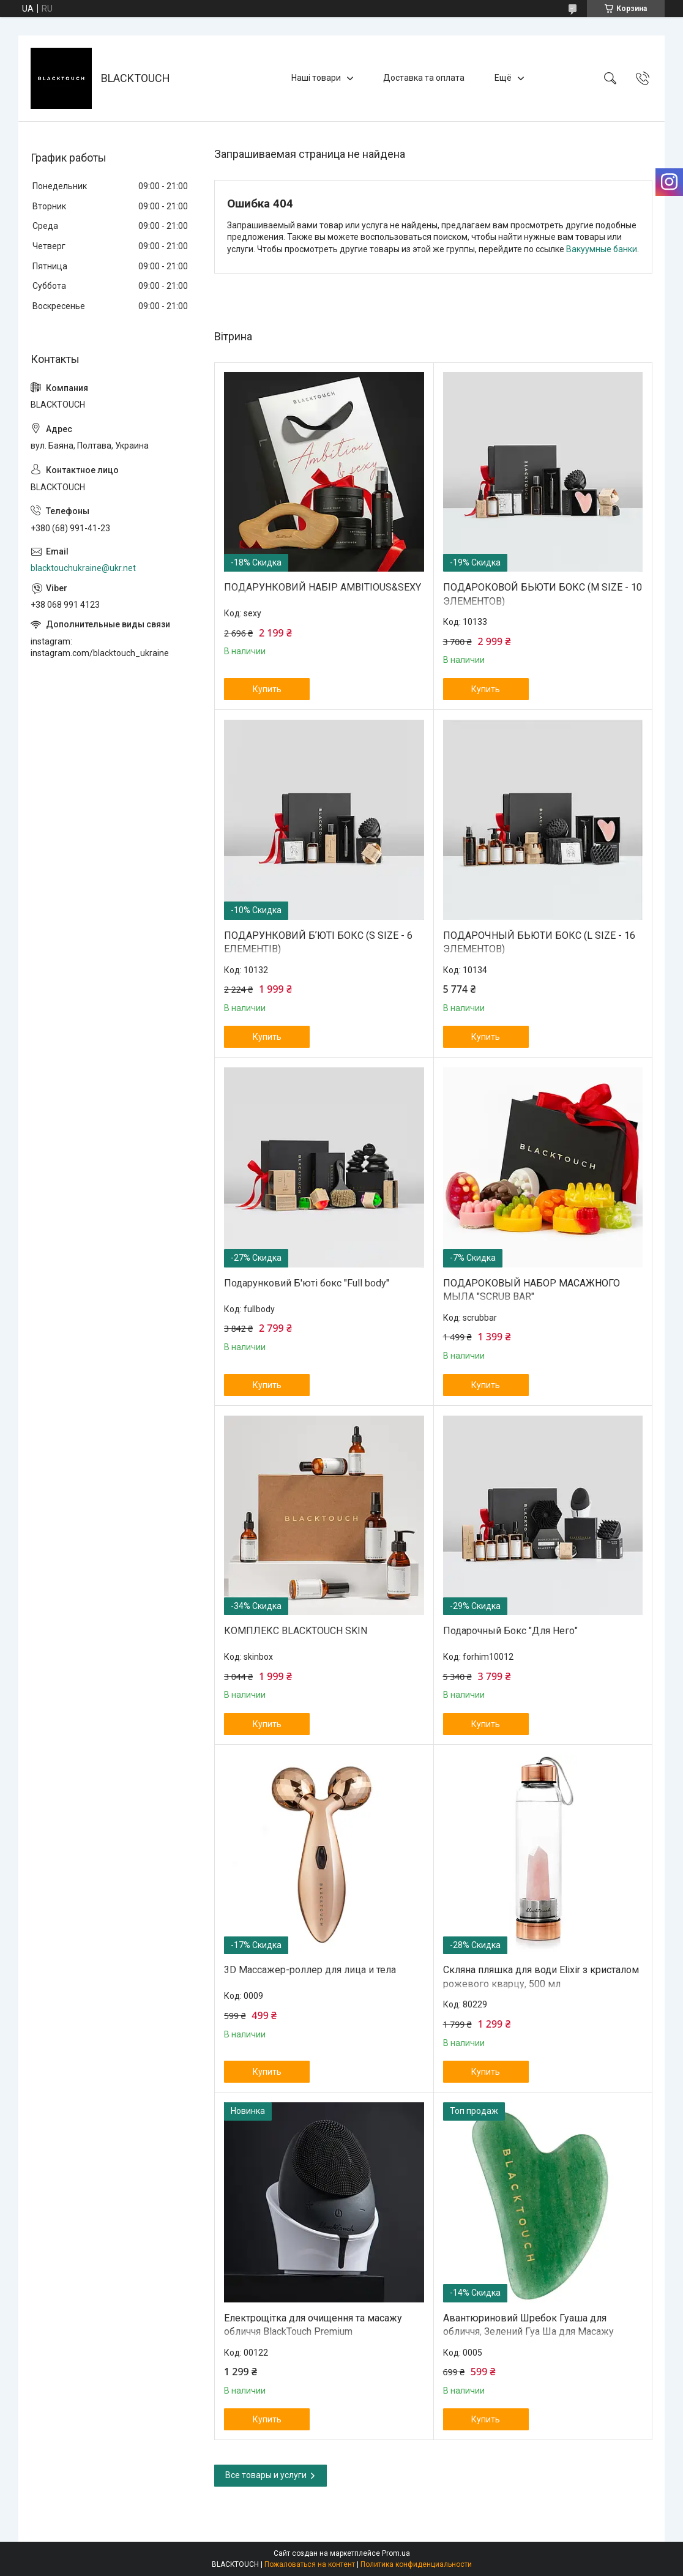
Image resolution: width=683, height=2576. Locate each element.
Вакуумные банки (601, 249)
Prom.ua (396, 2553)
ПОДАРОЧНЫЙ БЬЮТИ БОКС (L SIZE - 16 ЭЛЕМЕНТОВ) (539, 942)
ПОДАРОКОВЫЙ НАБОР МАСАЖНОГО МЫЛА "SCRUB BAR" (531, 1289)
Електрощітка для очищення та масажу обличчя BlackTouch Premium (313, 2324)
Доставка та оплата (424, 78)
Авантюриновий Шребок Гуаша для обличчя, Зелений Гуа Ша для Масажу (528, 2324)
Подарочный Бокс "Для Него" (510, 1631)
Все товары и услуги (266, 2475)
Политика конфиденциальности (416, 2564)
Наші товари (316, 78)
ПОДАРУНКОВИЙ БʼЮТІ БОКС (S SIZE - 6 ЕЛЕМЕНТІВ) (318, 942)
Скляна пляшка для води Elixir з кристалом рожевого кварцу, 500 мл (541, 1976)
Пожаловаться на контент (309, 2564)
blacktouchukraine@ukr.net (83, 568)
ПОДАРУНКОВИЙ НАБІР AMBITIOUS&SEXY (322, 587)
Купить (267, 689)
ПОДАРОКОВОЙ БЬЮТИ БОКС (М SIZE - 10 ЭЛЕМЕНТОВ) (542, 594)
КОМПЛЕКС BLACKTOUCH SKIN (295, 1631)
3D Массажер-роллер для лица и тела (310, 1970)
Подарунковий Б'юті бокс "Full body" (306, 1283)
